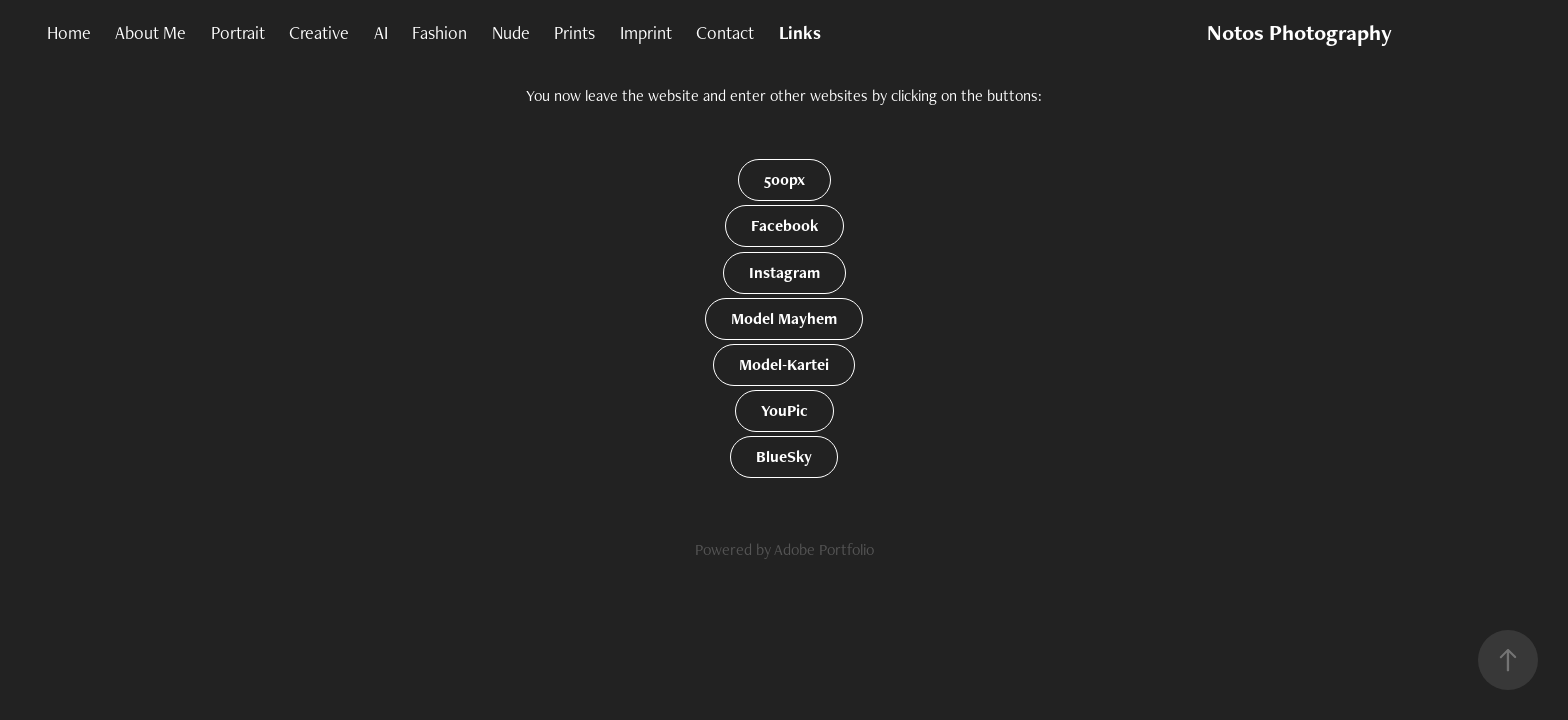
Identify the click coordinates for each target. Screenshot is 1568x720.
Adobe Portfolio (824, 549)
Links (800, 32)
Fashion (439, 32)
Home (69, 32)
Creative (319, 32)
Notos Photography (1299, 32)
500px (784, 179)
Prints (574, 32)
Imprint (646, 32)
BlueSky (784, 456)
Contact (725, 32)
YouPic (784, 410)
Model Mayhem (784, 318)
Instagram (784, 272)
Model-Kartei (784, 364)
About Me (150, 32)
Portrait (238, 32)
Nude (511, 32)
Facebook (784, 225)
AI (381, 32)
